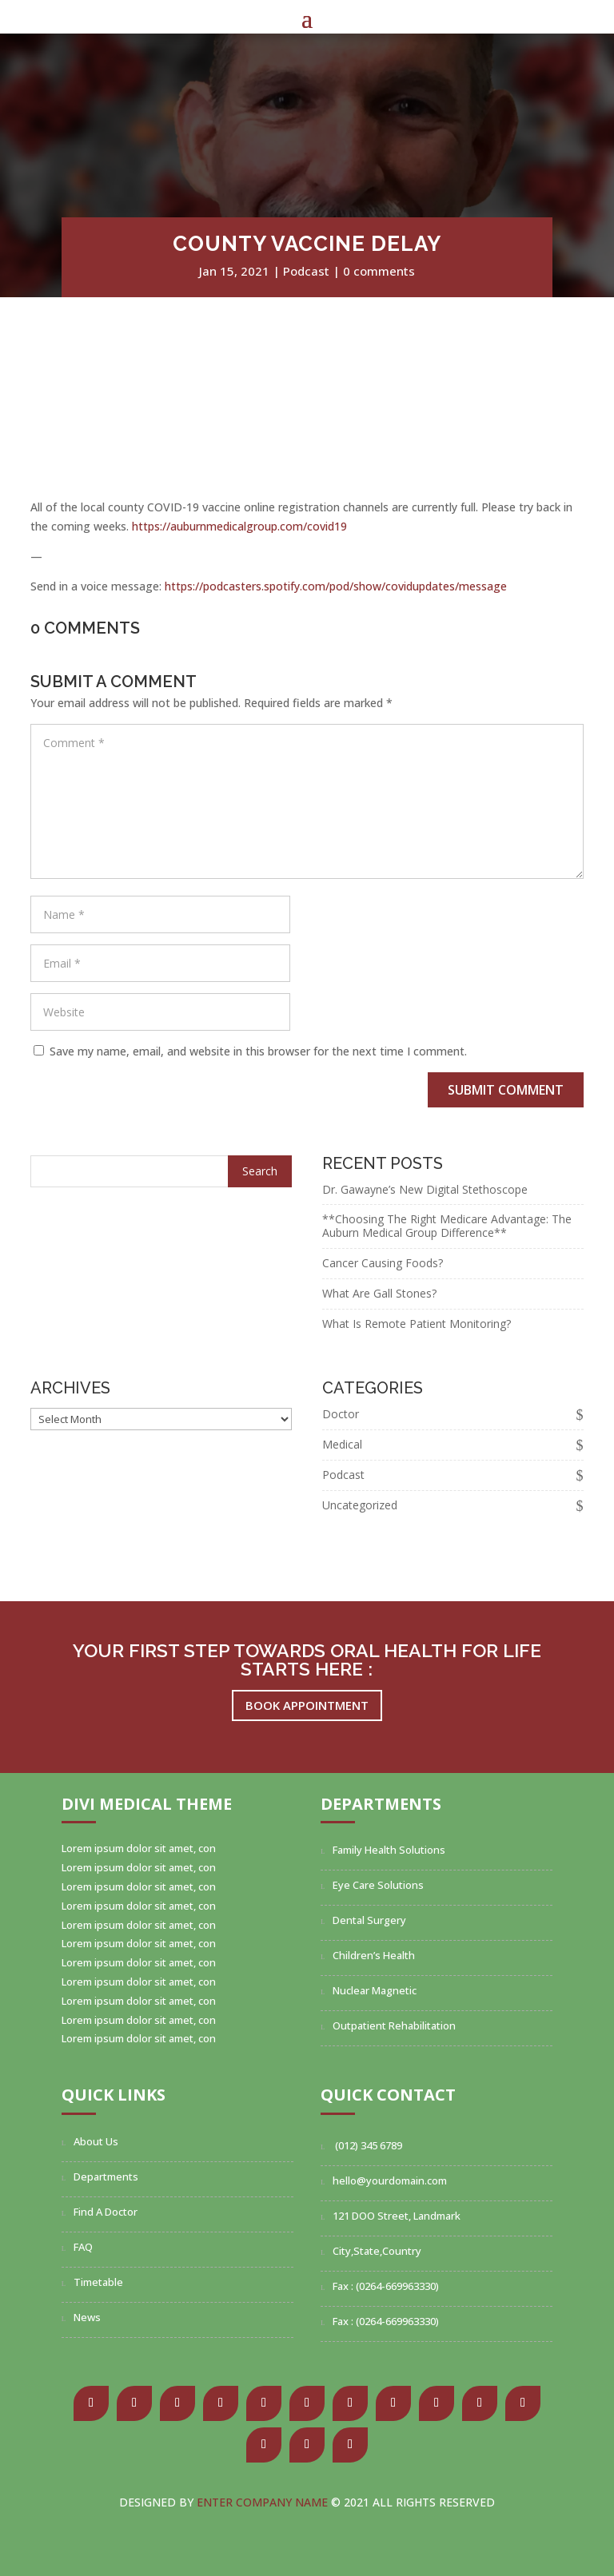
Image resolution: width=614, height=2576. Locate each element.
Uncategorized (359, 1505)
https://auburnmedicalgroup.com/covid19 (239, 526)
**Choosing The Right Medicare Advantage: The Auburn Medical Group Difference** (447, 1225)
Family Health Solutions (389, 1850)
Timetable (98, 2282)
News (87, 2317)
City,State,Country (377, 2251)
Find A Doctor (106, 2211)
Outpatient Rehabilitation (394, 2025)
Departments (106, 2176)
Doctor (340, 1413)
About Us (96, 2141)
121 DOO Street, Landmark (396, 2215)
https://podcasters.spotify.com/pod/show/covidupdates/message (336, 586)
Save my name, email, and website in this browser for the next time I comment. (258, 1051)
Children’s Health (374, 1955)
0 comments (379, 271)
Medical (342, 1444)
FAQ (83, 2247)
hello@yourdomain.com (390, 2180)
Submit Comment (506, 1090)
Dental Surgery (369, 1920)
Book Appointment (307, 1705)
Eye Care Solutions (378, 1885)
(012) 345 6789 (367, 2145)
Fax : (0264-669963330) (386, 2286)
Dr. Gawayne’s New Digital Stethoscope (425, 1189)
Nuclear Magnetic (375, 1990)
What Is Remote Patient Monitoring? (416, 1323)
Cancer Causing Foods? (382, 1262)
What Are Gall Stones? (379, 1293)
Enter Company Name (264, 2502)
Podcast (306, 271)
